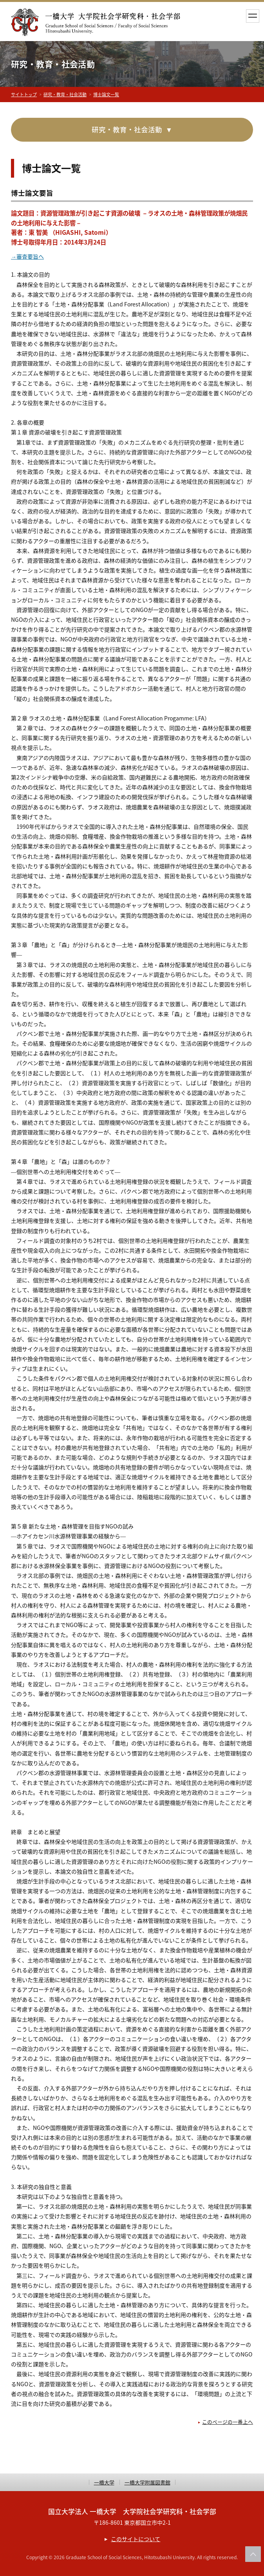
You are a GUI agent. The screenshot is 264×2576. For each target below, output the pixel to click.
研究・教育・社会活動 (65, 94)
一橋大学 (104, 2482)
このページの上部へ (253, 2554)
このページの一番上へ (227, 2421)
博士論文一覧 (106, 94)
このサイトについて (135, 2539)
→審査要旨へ (27, 256)
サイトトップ (24, 94)
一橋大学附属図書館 (147, 2482)
